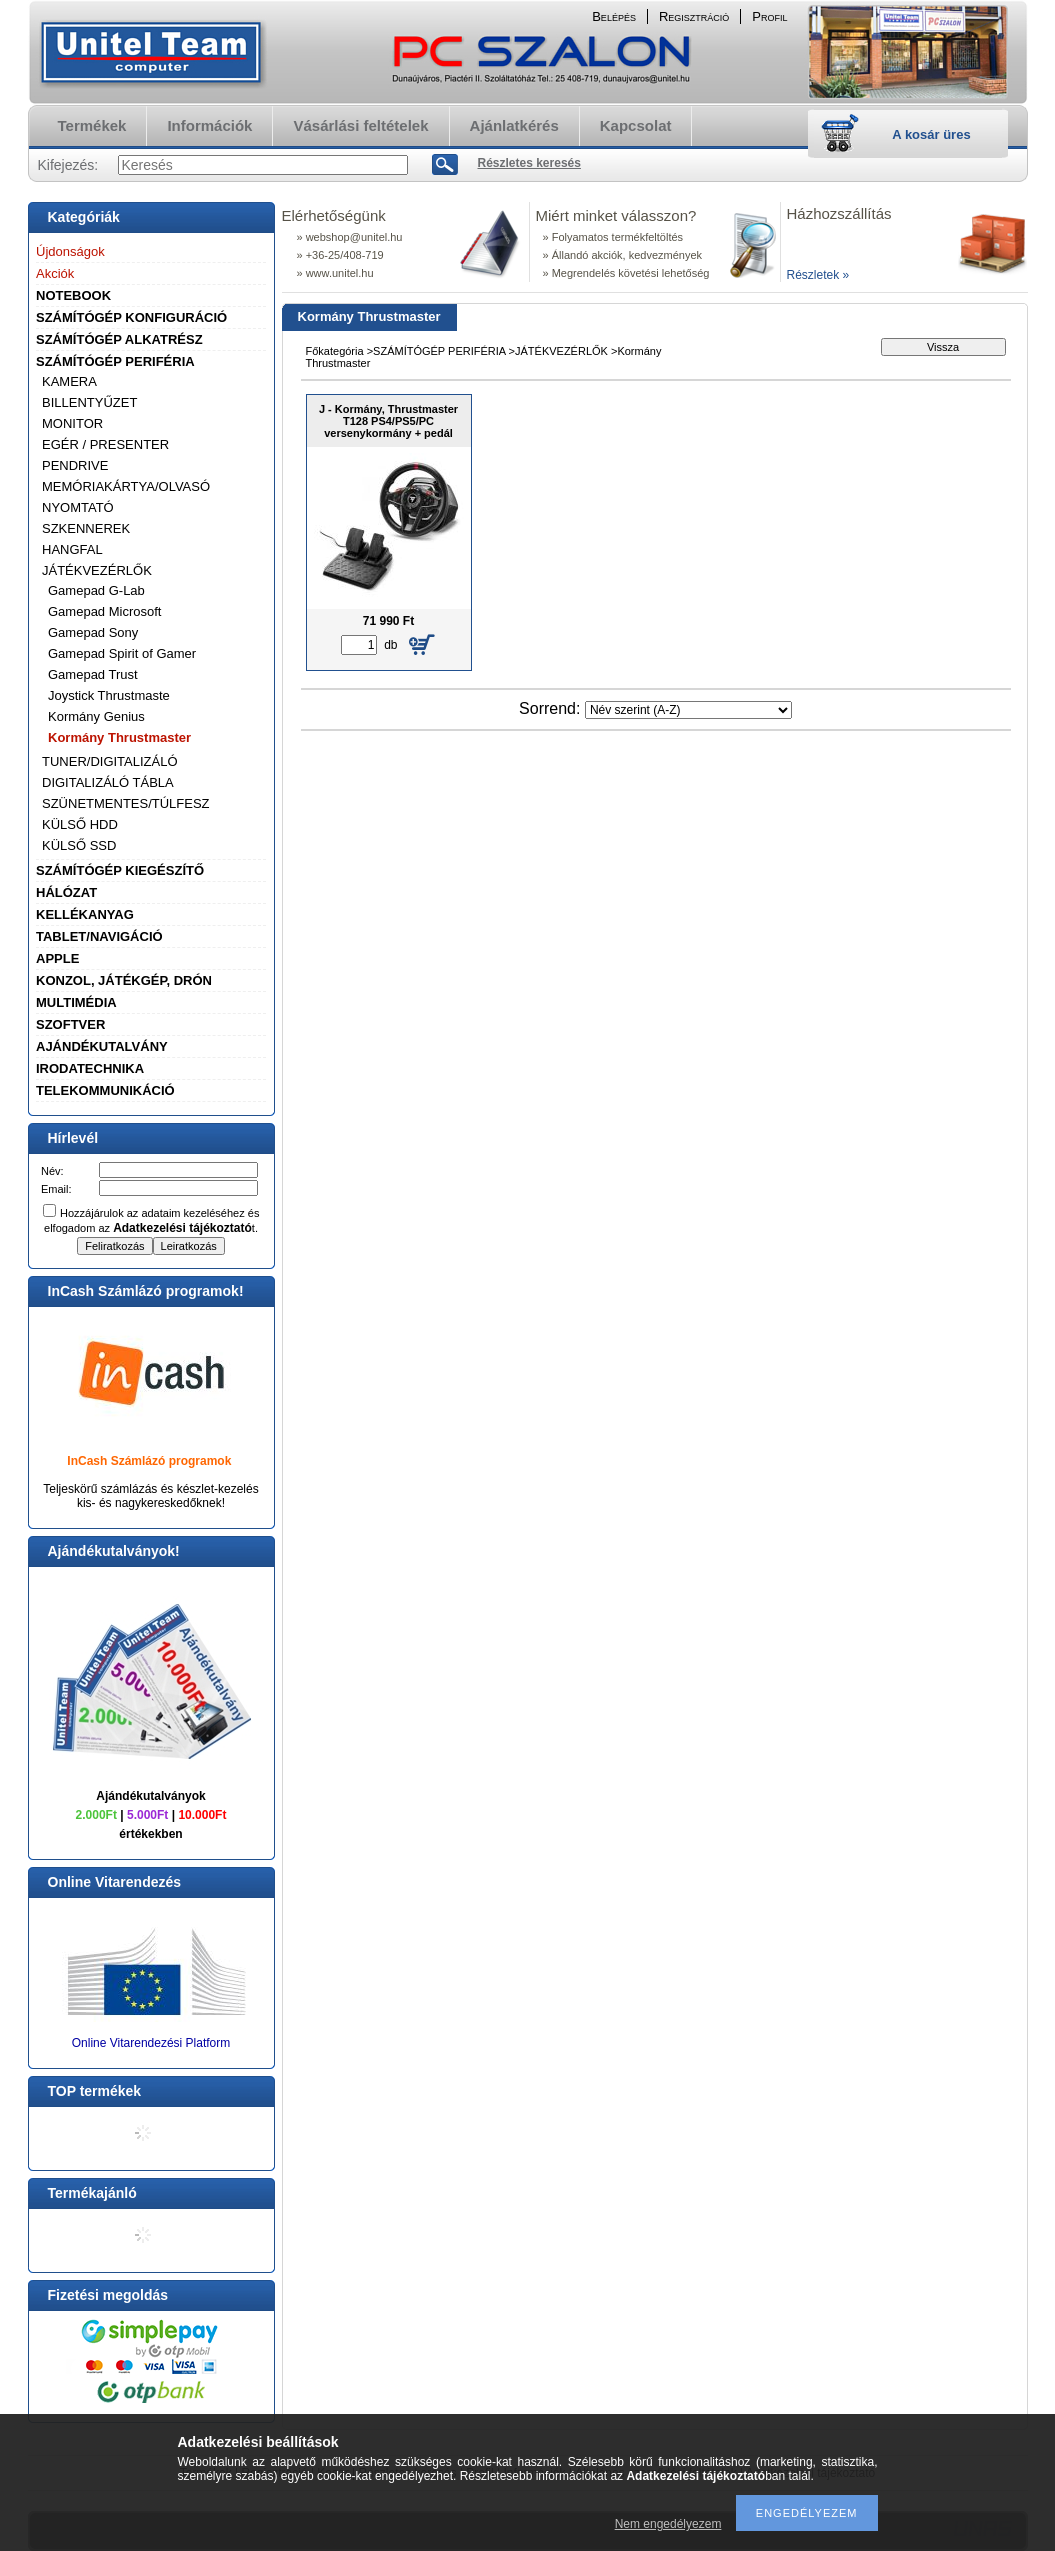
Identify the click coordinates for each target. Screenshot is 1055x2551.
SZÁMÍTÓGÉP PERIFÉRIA (115, 361)
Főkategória (335, 351)
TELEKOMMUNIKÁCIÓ (105, 1090)
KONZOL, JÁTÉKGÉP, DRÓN (124, 980)
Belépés (614, 16)
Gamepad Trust (93, 674)
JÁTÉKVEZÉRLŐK (97, 570)
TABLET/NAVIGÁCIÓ (99, 936)
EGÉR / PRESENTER (105, 444)
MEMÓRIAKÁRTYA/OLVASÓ (126, 486)
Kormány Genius (96, 716)
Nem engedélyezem (668, 2524)
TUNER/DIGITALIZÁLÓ (110, 761)
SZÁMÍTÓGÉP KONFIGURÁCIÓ (131, 317)
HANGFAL (72, 549)
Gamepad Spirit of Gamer (122, 653)
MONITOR (72, 423)
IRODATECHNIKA (90, 1068)
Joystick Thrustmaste (109, 695)
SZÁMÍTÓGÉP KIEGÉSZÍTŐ (120, 870)
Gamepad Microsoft (104, 611)
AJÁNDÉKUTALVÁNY (102, 1046)
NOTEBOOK (73, 295)
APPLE (57, 958)
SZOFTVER (70, 1024)
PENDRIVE (75, 465)
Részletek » (818, 275)
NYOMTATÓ (78, 507)
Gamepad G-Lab (96, 590)
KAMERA (69, 381)
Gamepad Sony (93, 632)
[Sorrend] (688, 710)
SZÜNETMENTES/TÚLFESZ (126, 803)
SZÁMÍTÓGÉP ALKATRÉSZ (119, 339)
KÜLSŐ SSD (79, 845)
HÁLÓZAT (66, 892)
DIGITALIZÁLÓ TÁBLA (108, 782)
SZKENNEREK (86, 528)
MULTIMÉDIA (76, 1002)
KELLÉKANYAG (85, 914)
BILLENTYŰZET (89, 402)
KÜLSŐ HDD (80, 824)
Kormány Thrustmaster (119, 737)
